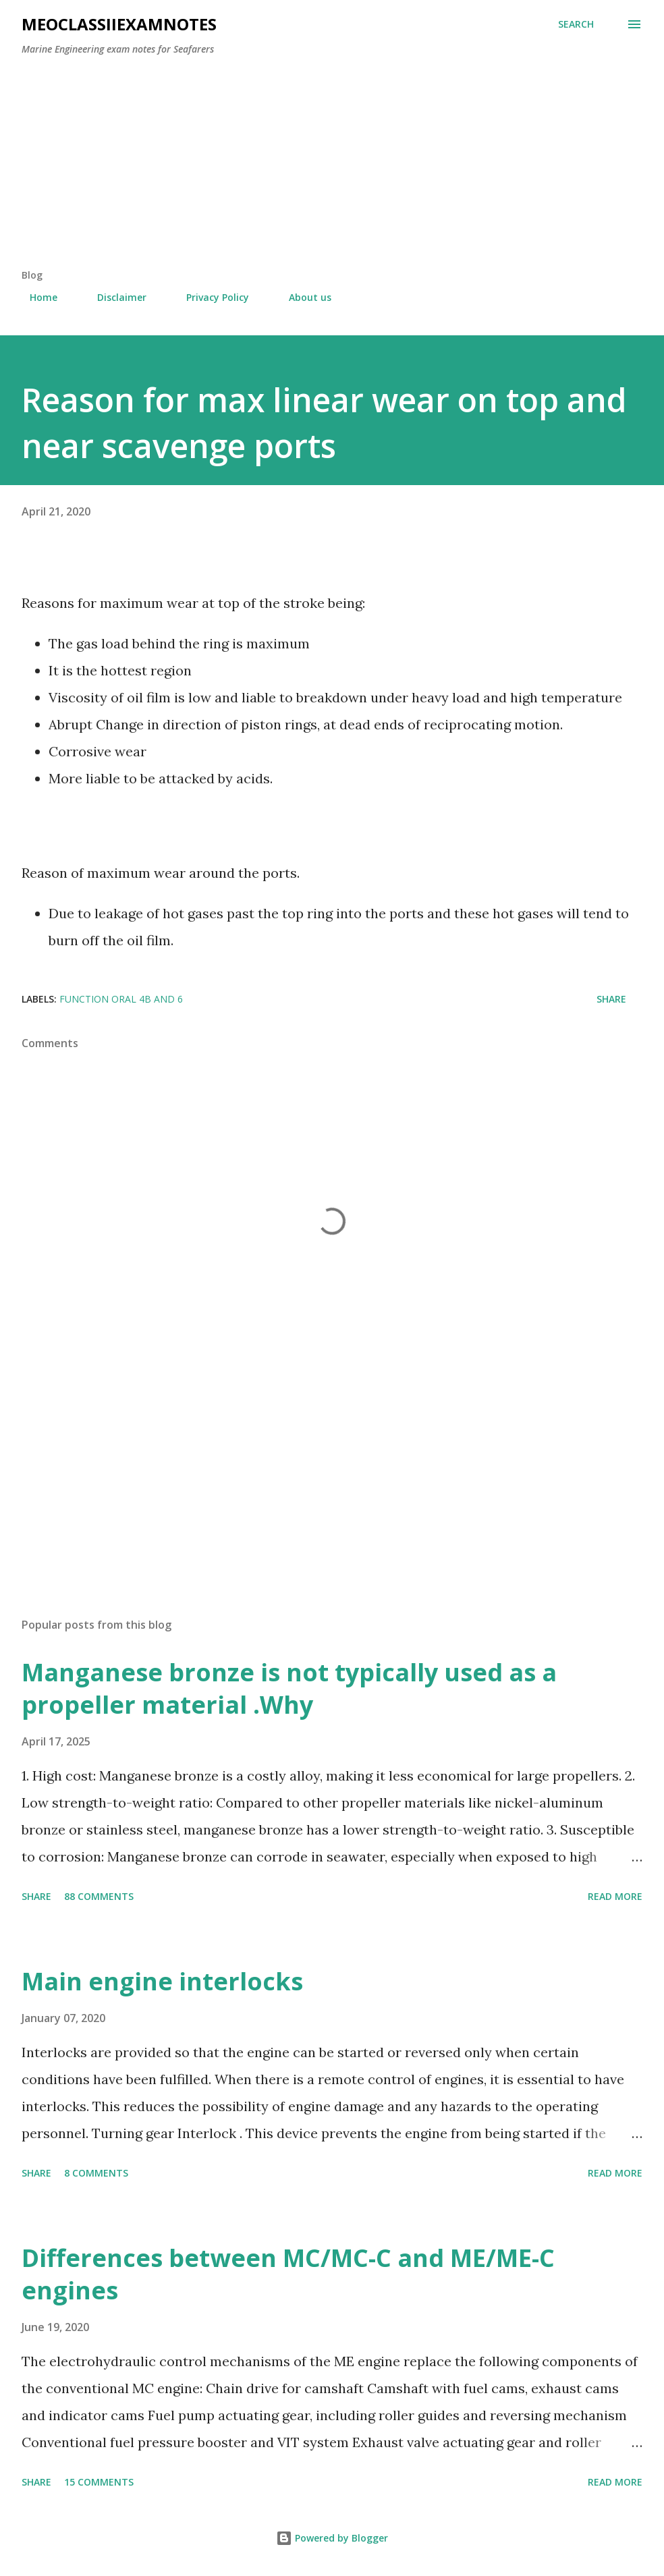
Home (35, 297)
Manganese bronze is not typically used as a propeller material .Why (289, 1688)
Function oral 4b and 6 (121, 998)
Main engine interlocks (162, 1981)
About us (302, 297)
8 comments (96, 2172)
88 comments (99, 1896)
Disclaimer (113, 297)
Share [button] (611, 998)
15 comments (99, 2481)
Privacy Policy (209, 297)
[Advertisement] (332, 167)
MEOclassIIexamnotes (119, 24)
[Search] (576, 24)
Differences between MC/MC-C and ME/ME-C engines (288, 2274)
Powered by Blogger (332, 2537)
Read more (615, 1896)
